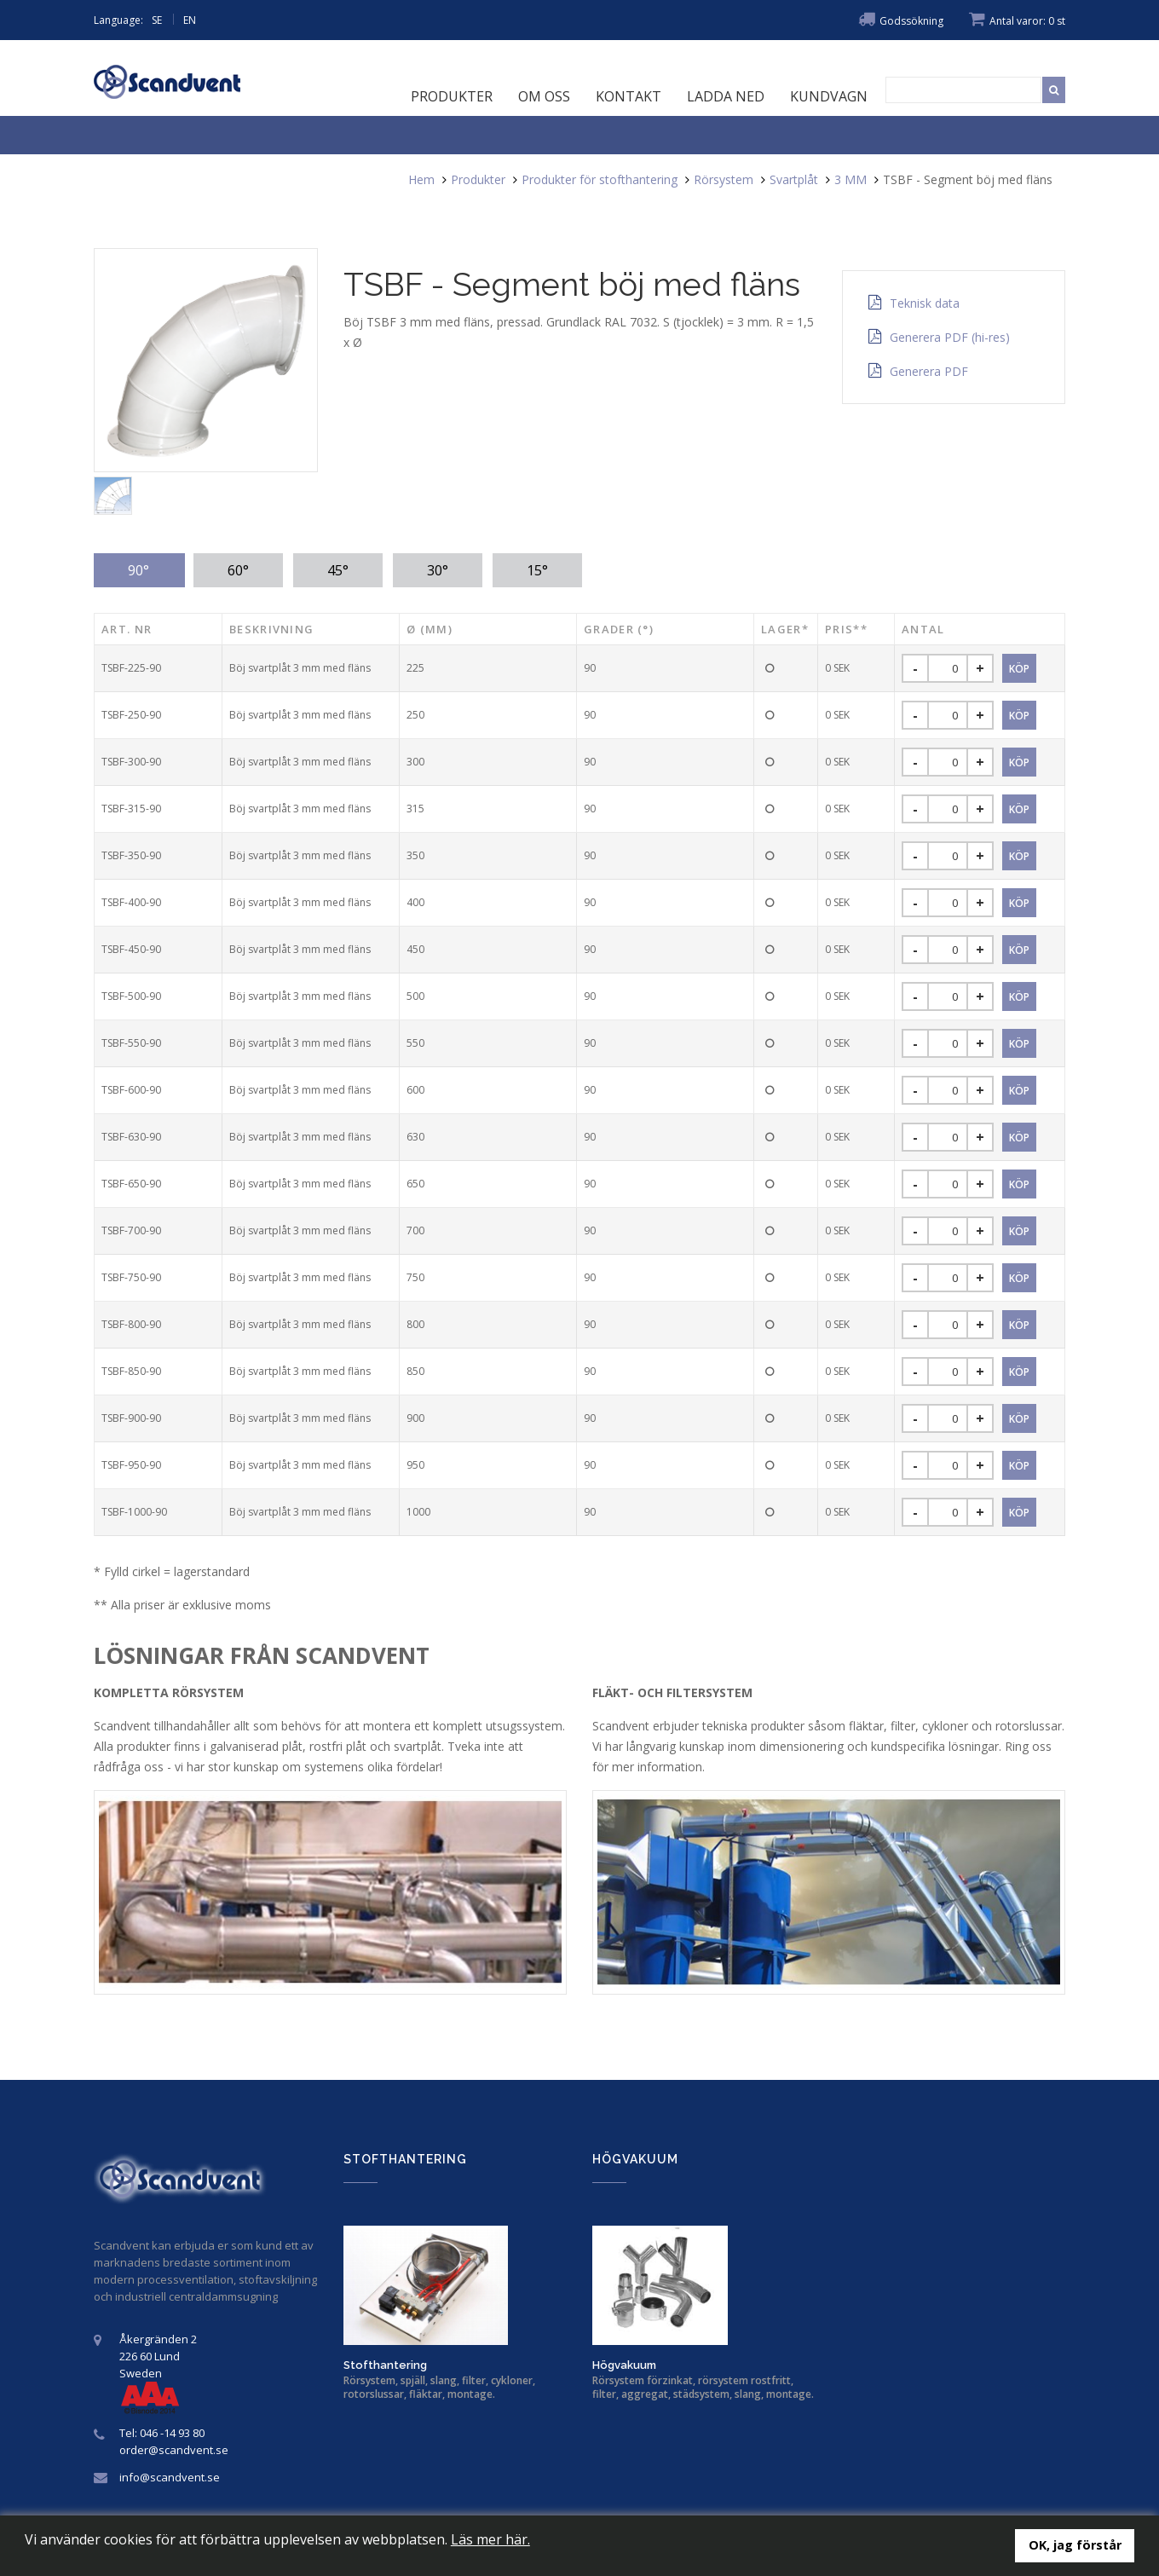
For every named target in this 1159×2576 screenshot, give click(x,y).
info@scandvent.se (169, 2477)
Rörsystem (723, 179)
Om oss (544, 96)
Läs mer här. (490, 2539)
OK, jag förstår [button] (1075, 2545)
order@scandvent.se (173, 2450)
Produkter (452, 96)
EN (189, 20)
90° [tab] (138, 570)
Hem (421, 179)
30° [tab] (437, 570)
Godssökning (900, 21)
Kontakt (628, 96)
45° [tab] (338, 570)
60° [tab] (238, 570)
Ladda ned (725, 96)
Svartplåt (794, 179)
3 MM (850, 179)
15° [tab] (537, 570)
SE (157, 20)
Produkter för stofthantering (600, 179)
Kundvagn (829, 96)
